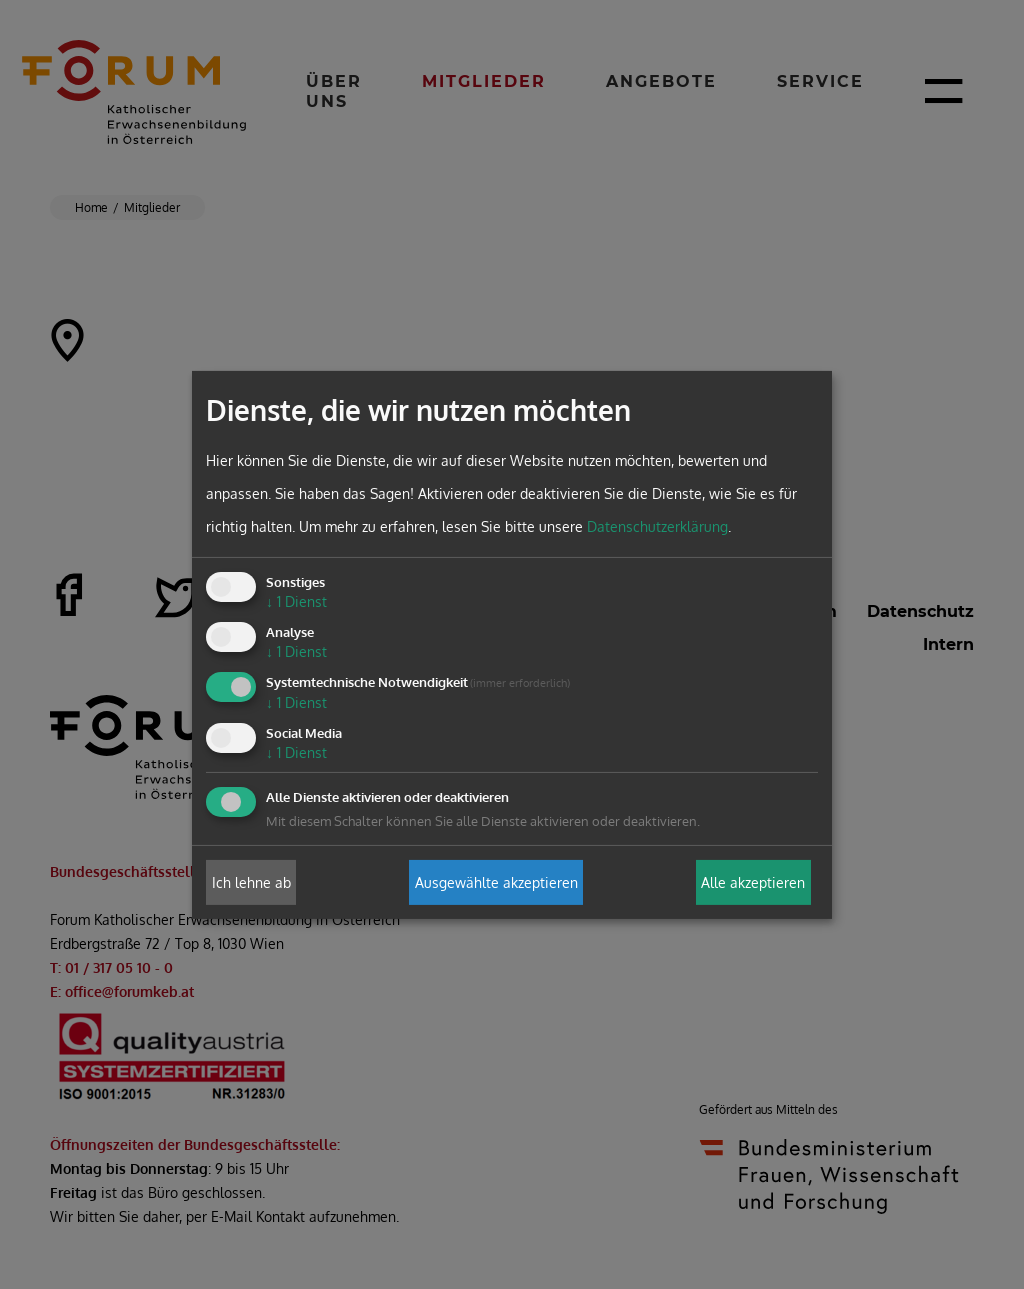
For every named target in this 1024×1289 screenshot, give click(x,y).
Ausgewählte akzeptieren (496, 882)
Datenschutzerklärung (657, 526)
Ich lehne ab (251, 882)
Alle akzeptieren (753, 882)
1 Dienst (296, 601)
